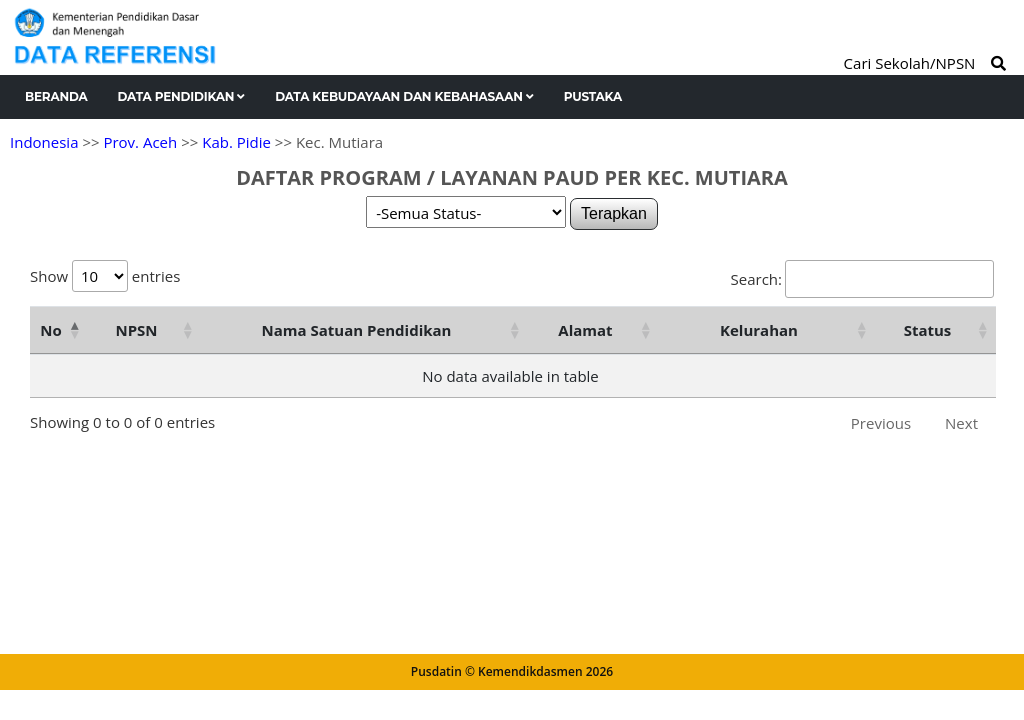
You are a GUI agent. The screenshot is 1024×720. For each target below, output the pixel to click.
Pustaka (593, 96)
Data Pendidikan (182, 96)
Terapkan (614, 213)
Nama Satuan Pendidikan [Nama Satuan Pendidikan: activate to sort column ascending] (357, 330)
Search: (862, 279)
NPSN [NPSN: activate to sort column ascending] (136, 330)
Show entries (105, 276)
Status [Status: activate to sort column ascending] (928, 330)
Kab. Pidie (236, 142)
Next (961, 423)
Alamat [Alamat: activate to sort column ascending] (585, 330)
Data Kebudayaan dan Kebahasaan (404, 96)
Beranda (56, 96)
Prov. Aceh (140, 142)
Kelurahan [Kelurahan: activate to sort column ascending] (759, 330)
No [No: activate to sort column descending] (50, 330)
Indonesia (44, 142)
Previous (881, 423)
